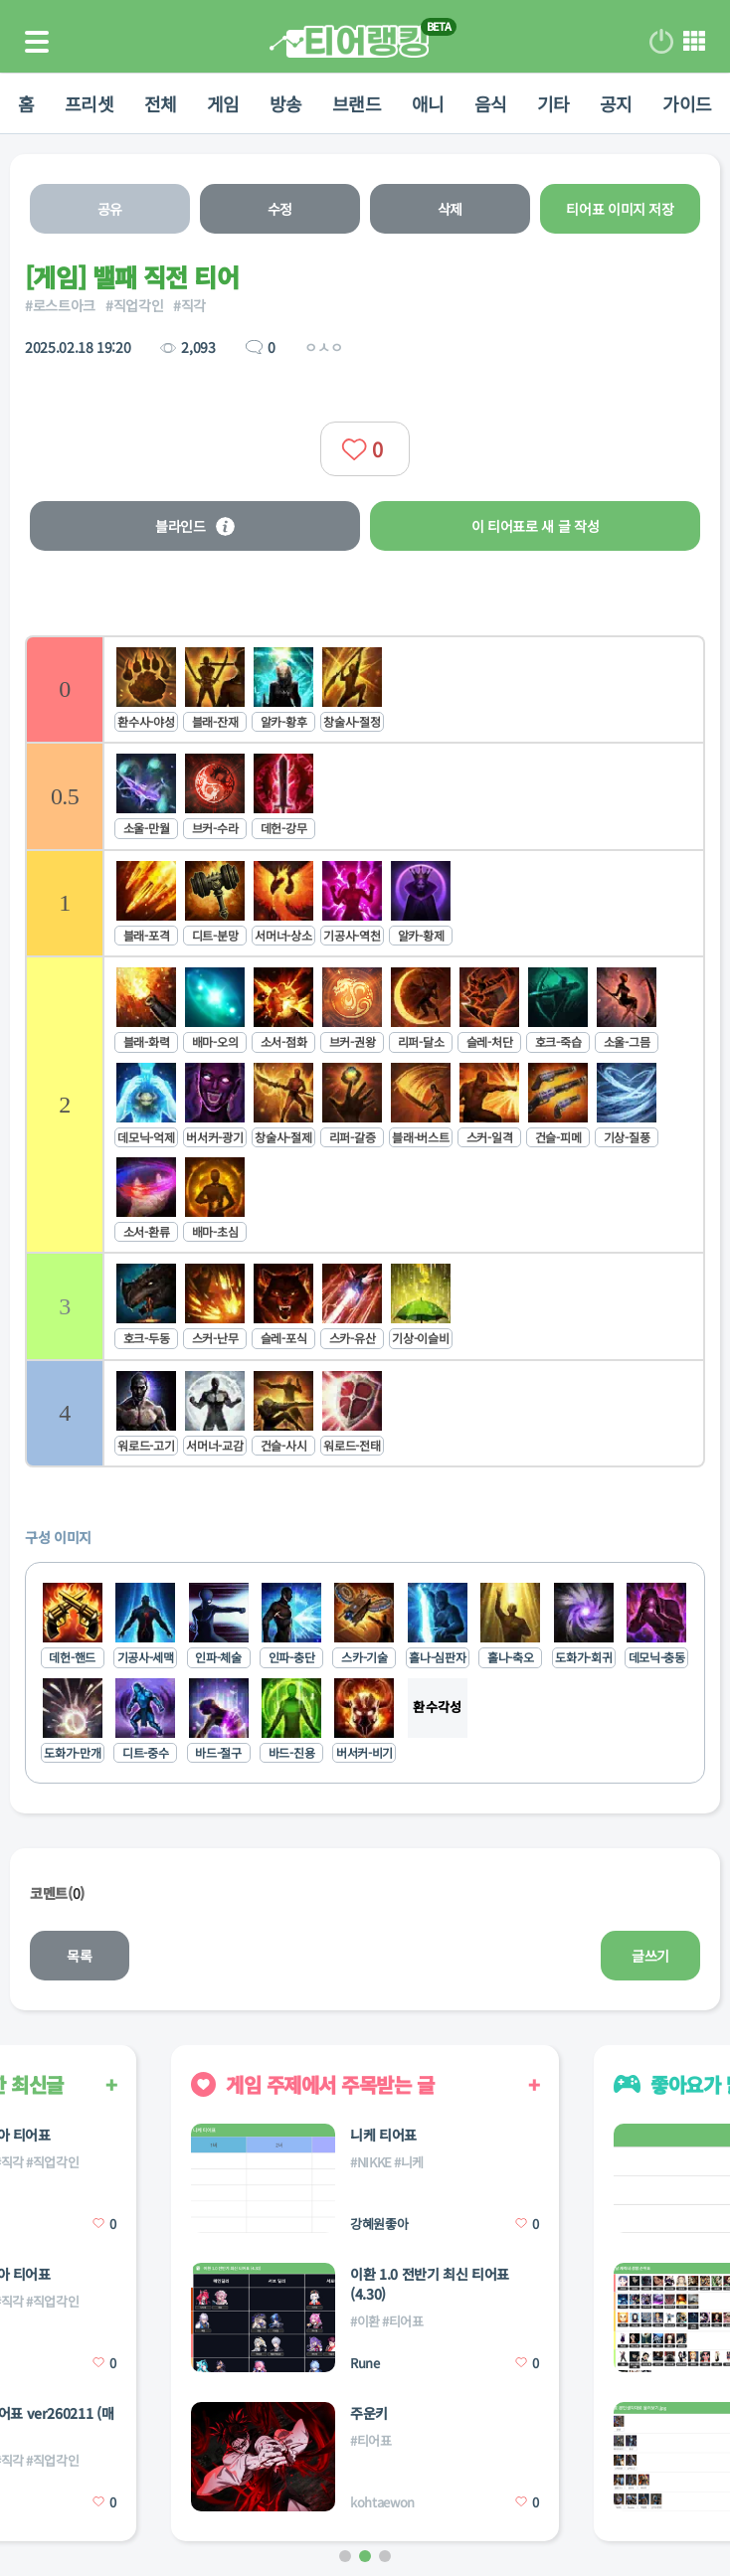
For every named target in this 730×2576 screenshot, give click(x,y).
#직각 (189, 305)
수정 (280, 209)
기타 (553, 103)
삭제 (450, 209)
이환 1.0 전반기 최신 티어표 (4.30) (429, 2284)
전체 (160, 103)
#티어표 (403, 2321)
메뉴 (694, 42)
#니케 (409, 2161)
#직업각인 (134, 305)
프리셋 (89, 103)
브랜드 (357, 103)
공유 (109, 209)
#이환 (365, 2321)
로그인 (661, 42)
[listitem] (365, 688)
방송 (286, 103)
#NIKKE (371, 2161)
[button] (345, 2556)
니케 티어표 (383, 2135)
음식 (490, 103)
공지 (616, 103)
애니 (428, 103)
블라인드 (195, 526)
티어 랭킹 (349, 41)
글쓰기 (650, 1956)
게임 (223, 103)
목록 (79, 1956)
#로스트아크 (60, 305)
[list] (365, 1051)
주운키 (369, 2413)
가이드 (687, 103)
